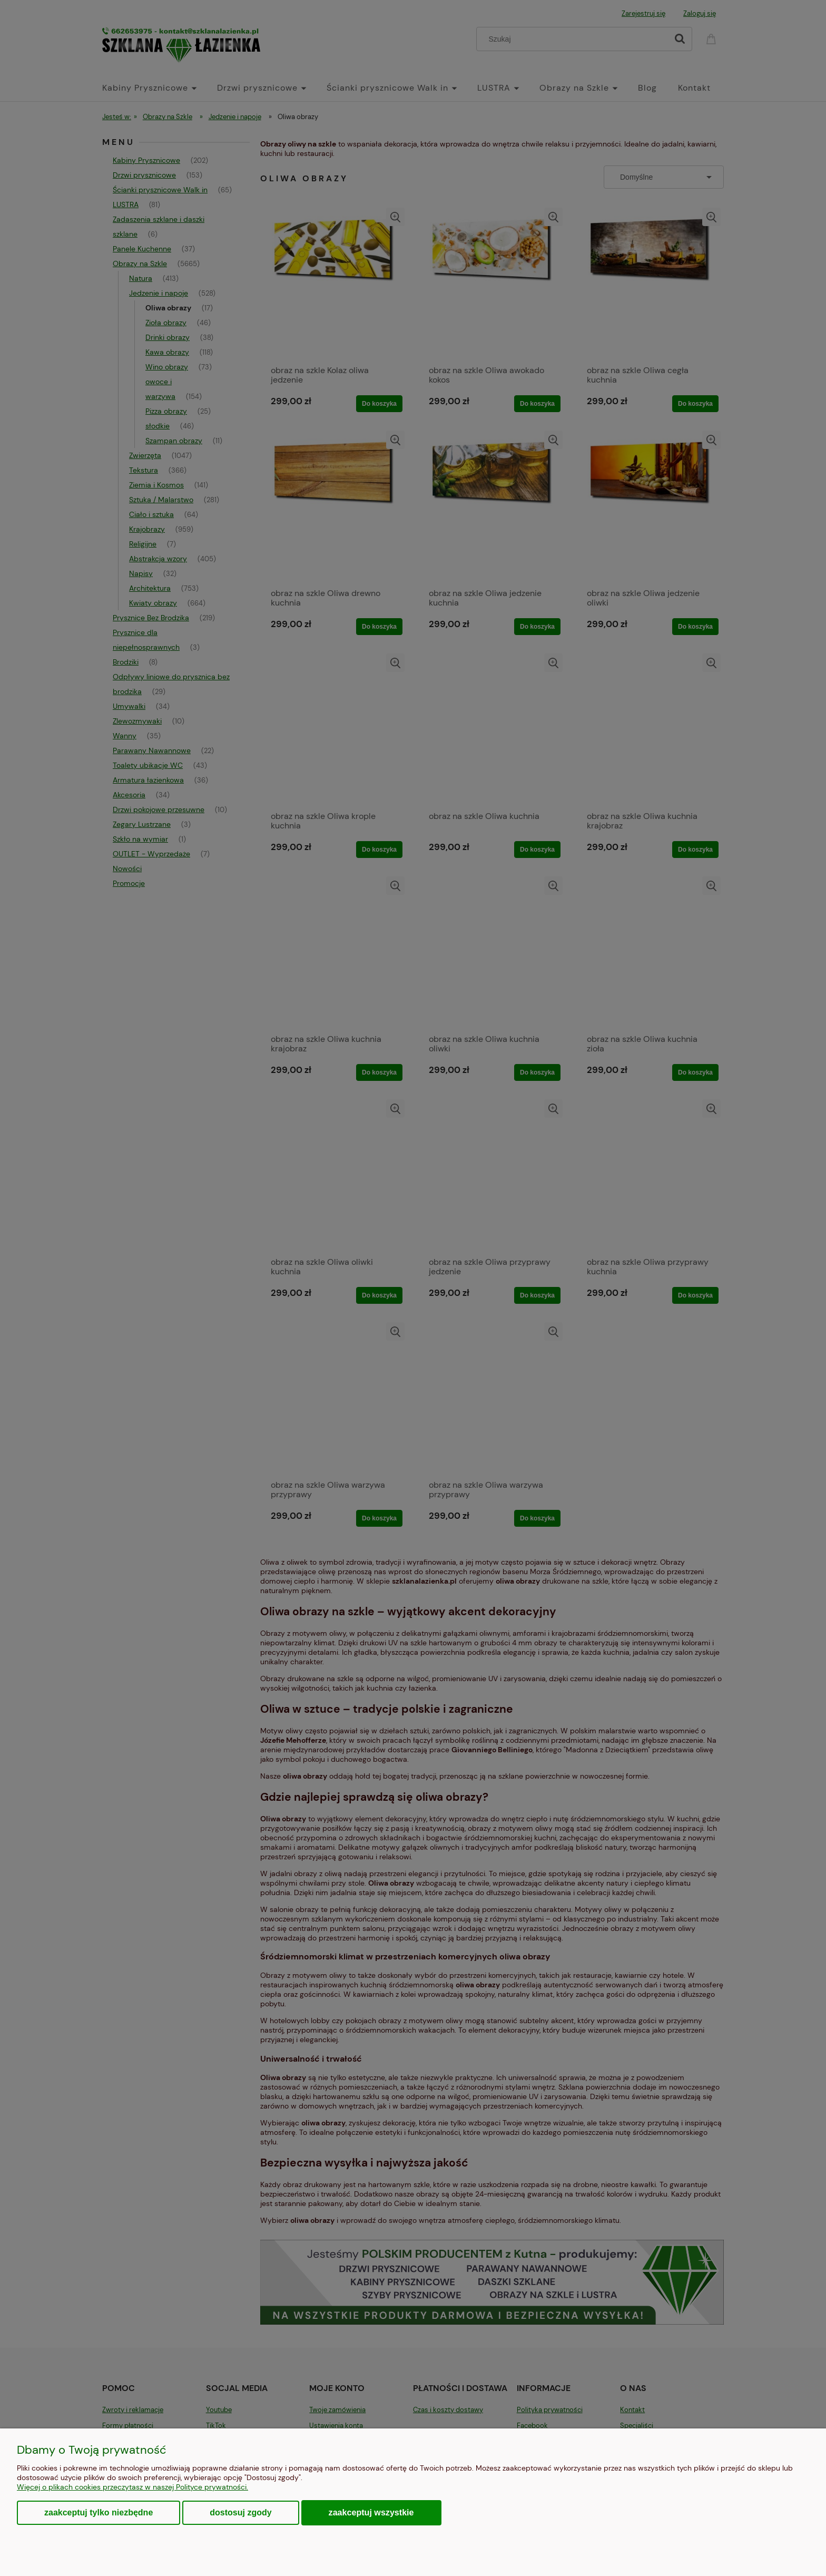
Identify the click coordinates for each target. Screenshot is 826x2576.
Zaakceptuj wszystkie (371, 2512)
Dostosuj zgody (240, 2512)
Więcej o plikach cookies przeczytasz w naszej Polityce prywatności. (132, 2487)
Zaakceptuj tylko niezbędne (98, 2512)
